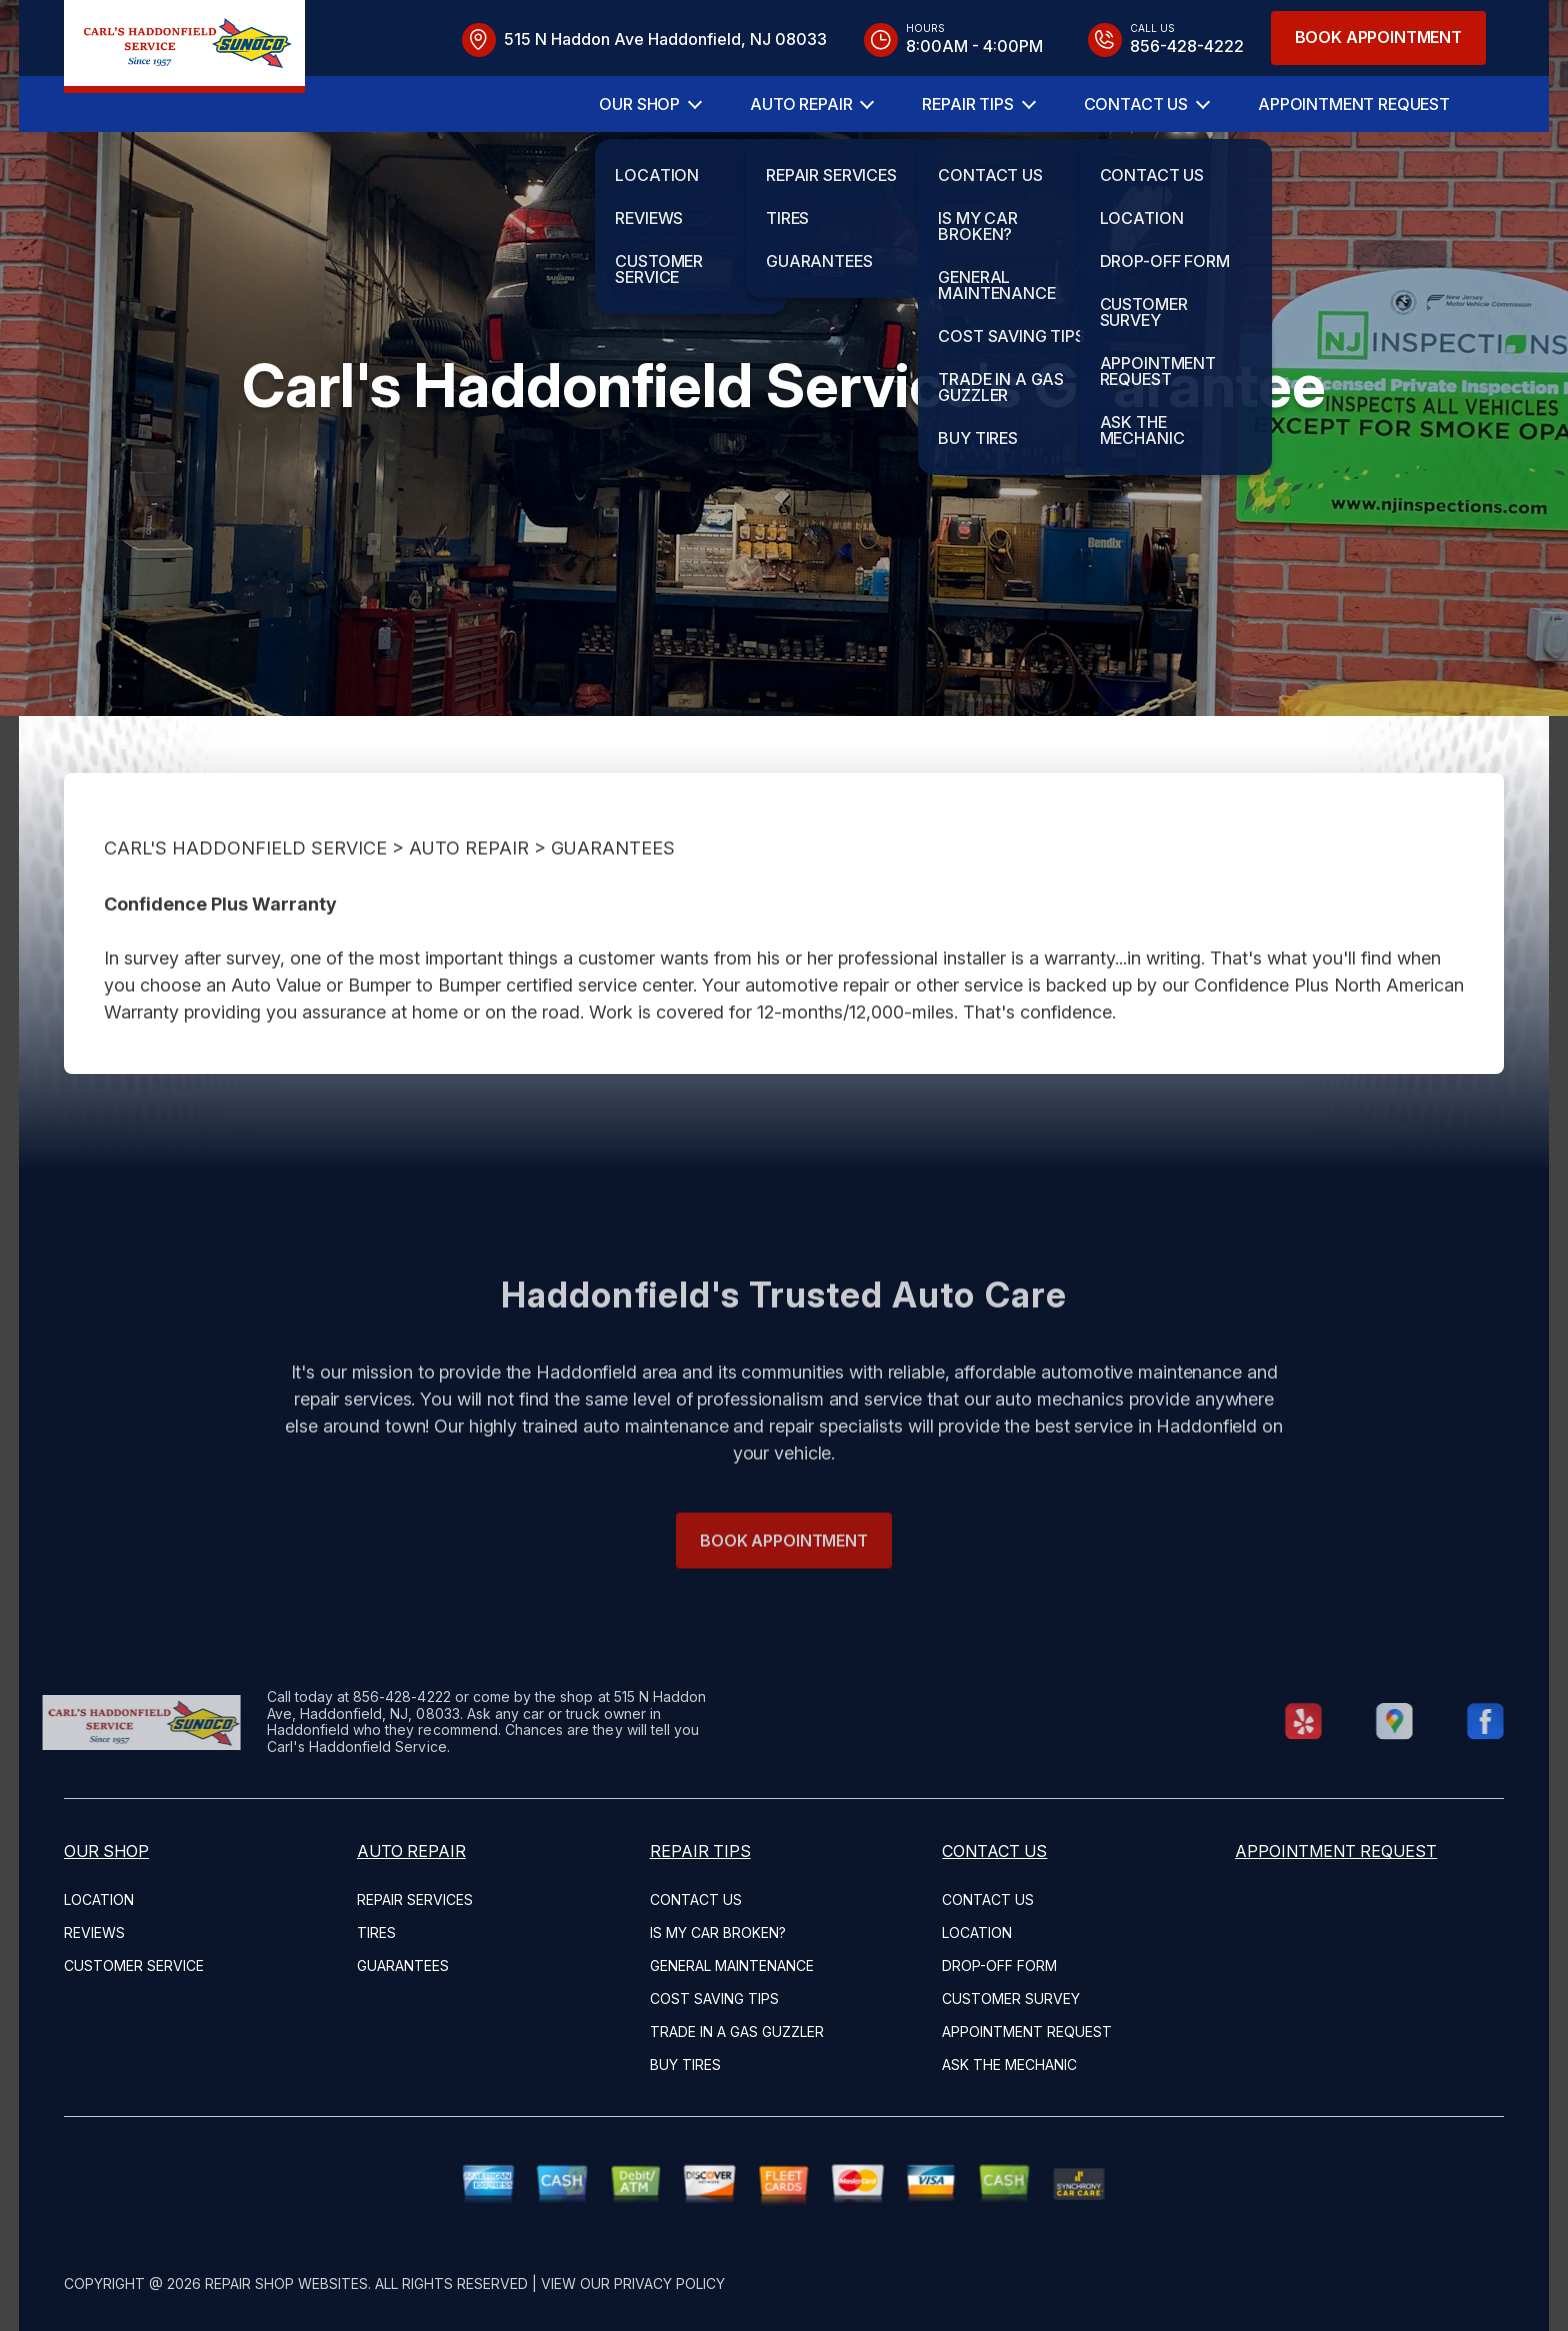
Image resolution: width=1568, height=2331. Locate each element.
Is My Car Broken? (718, 1932)
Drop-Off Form (999, 1965)
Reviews (94, 1932)
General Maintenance (732, 1965)
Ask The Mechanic (1009, 2064)
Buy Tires (685, 2064)
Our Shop (639, 104)
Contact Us (1136, 104)
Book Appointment (1378, 37)
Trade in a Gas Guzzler (737, 2031)
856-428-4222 (364, 1696)
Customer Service (134, 1965)
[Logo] (184, 46)
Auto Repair (801, 104)
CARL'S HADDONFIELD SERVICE (245, 885)
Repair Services (415, 1899)
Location (99, 1899)
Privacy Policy (669, 2283)
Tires (376, 1932)
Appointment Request (1354, 104)
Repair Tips (967, 104)
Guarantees (613, 885)
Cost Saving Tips (714, 1998)
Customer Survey (1011, 1998)
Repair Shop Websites (286, 2283)
